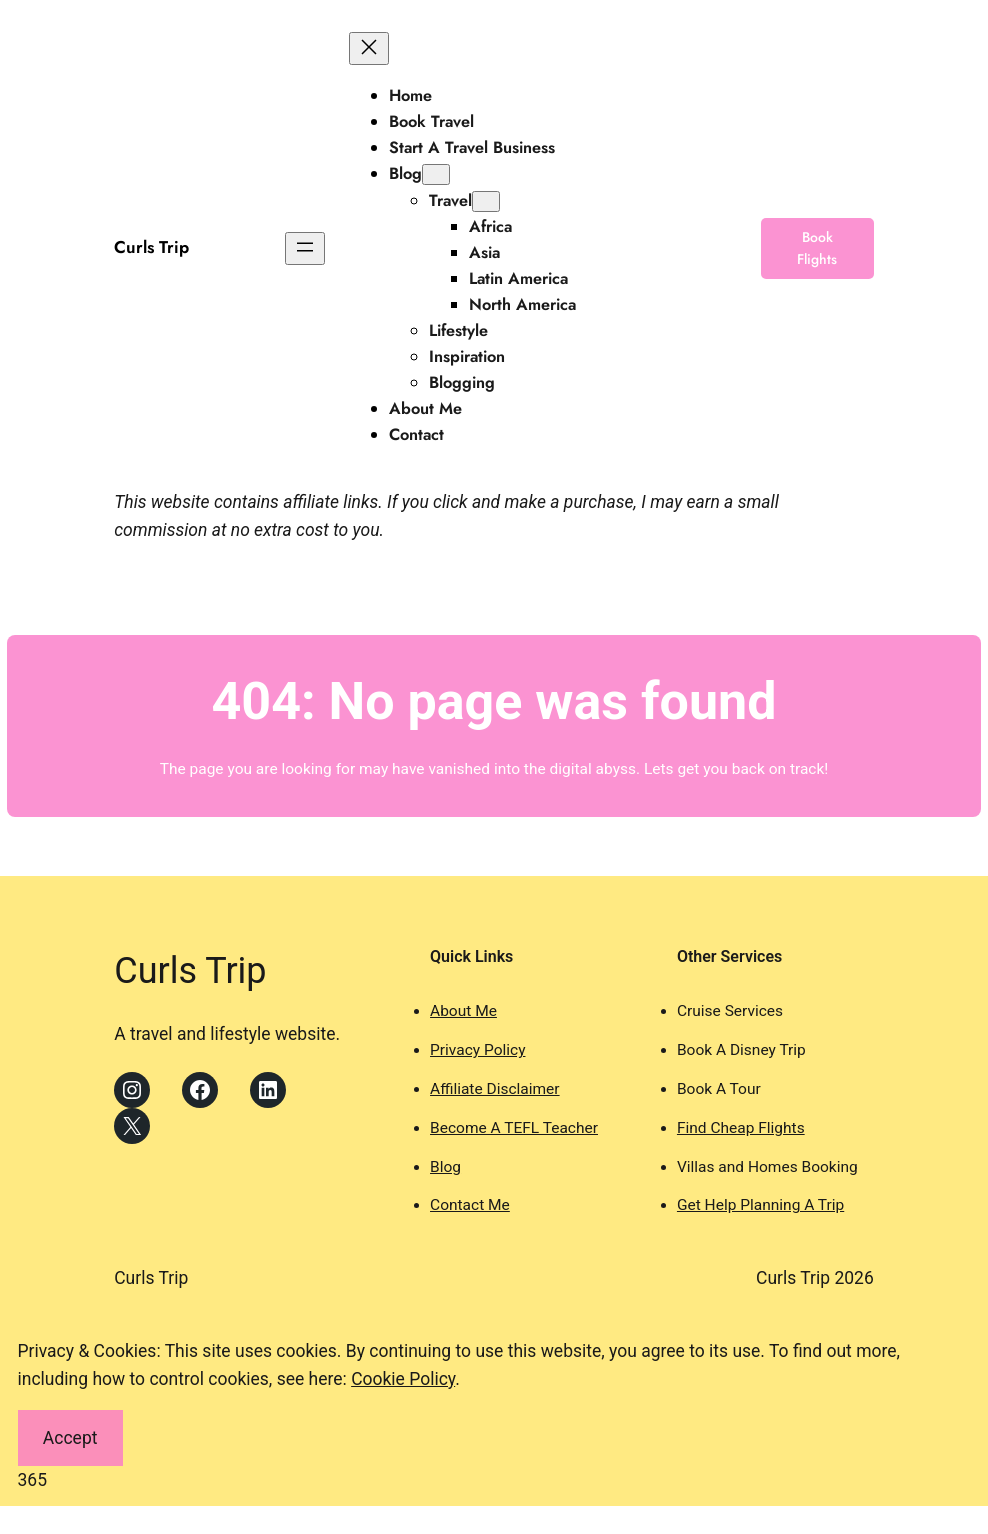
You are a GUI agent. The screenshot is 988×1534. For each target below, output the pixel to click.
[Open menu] (305, 248)
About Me (463, 1011)
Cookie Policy (403, 1379)
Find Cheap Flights (741, 1128)
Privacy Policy (477, 1050)
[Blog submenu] (436, 174)
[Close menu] (369, 48)
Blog (445, 1167)
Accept (70, 1438)
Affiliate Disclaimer (495, 1089)
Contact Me (470, 1205)
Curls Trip (151, 247)
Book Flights (817, 248)
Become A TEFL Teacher (514, 1128)
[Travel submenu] (486, 201)
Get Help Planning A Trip (760, 1205)
